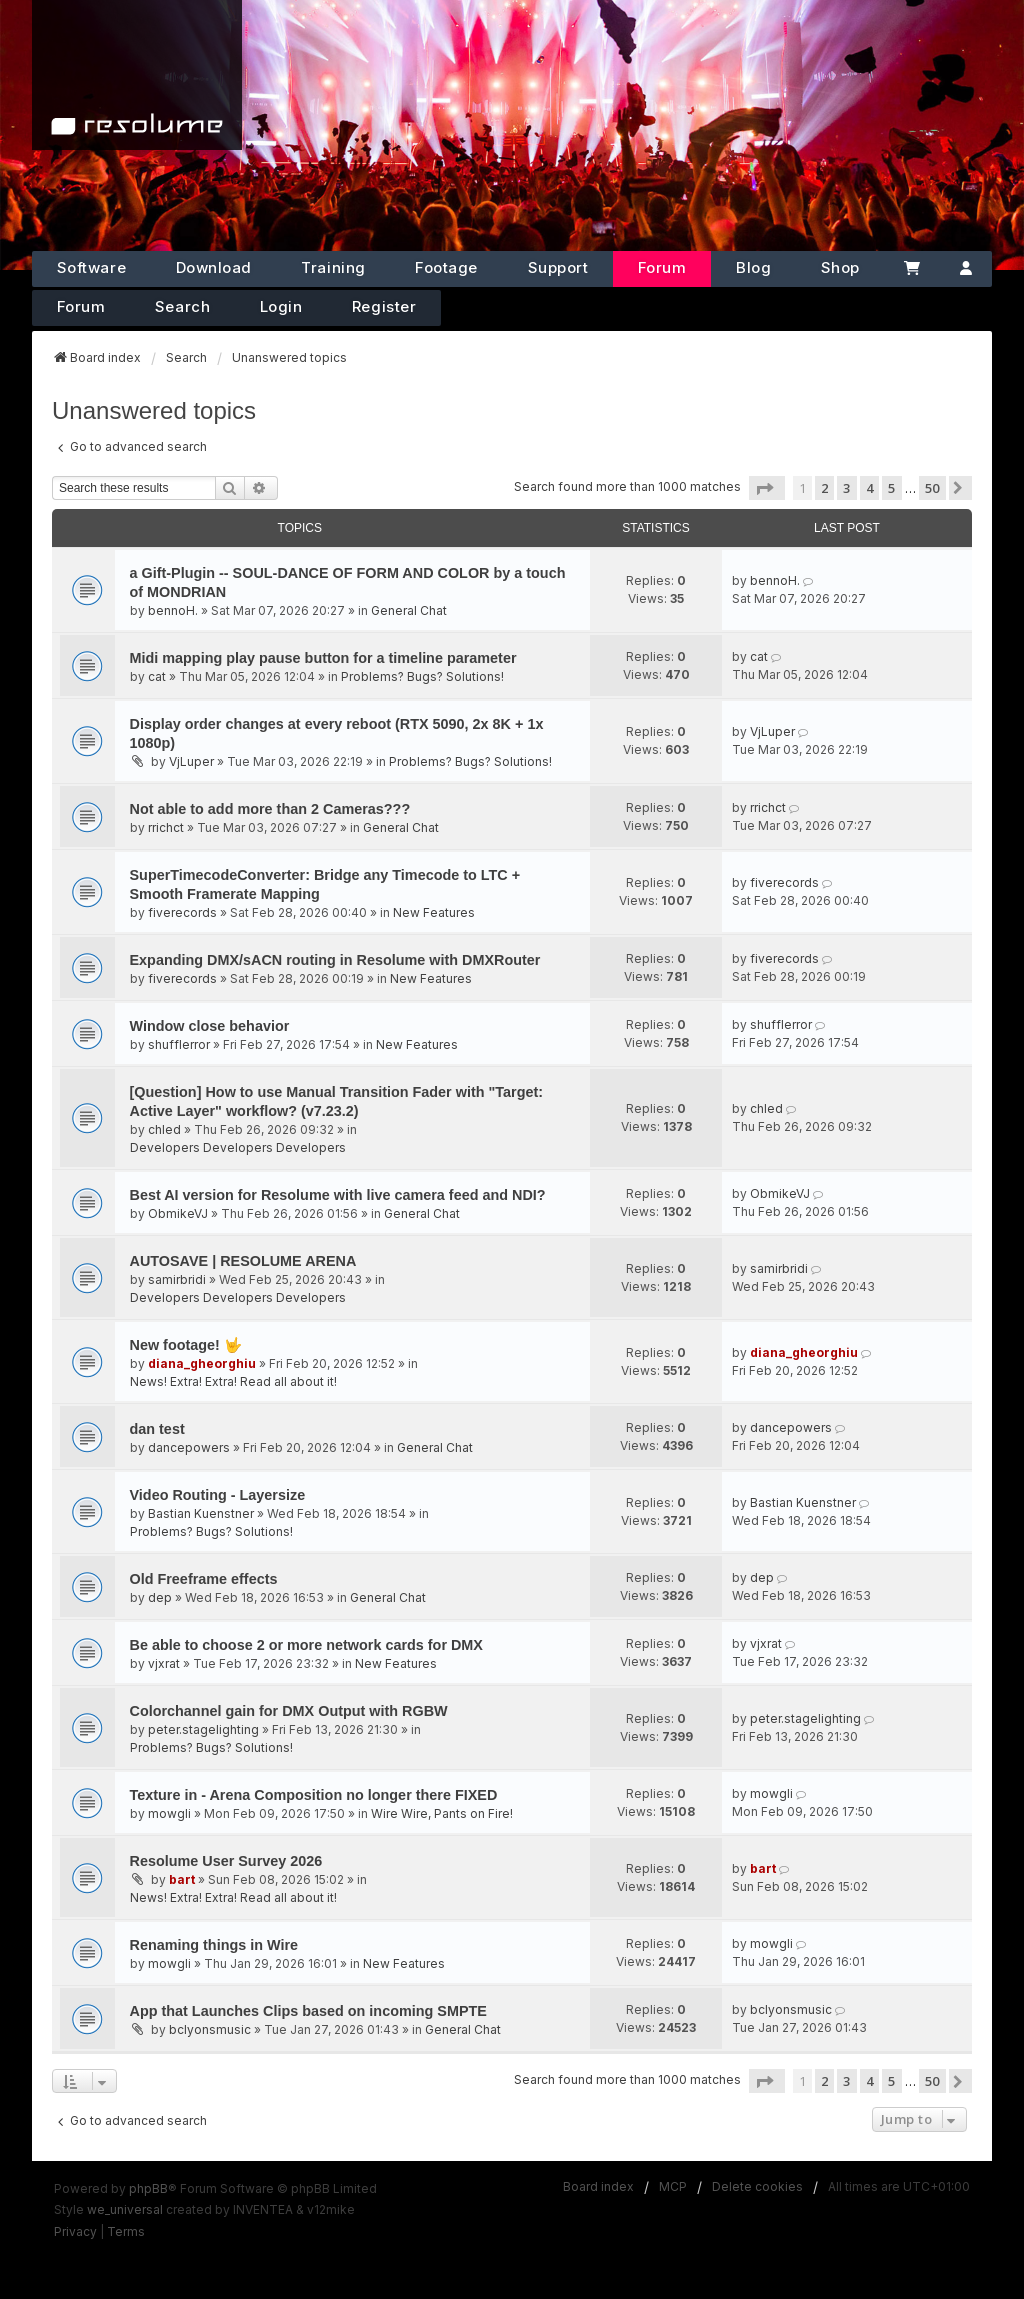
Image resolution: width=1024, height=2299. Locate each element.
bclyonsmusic (210, 2029)
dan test (157, 1429)
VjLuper (191, 761)
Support (558, 267)
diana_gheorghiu (202, 1363)
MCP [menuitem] (673, 2186)
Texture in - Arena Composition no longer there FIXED (314, 1795)
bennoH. (173, 610)
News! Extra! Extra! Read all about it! (233, 1381)
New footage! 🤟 (186, 1345)
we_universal (125, 2209)
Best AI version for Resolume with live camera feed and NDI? (338, 1195)
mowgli (169, 1813)
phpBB (148, 2188)
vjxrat (164, 1663)
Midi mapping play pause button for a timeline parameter (323, 658)
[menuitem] (75, 2232)
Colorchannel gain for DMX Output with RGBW (289, 1711)
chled (164, 1129)
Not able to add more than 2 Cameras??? (270, 809)
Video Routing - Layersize (218, 1495)
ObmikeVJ (178, 1213)
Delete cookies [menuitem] (757, 2186)
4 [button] (869, 488)
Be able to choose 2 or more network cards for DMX (306, 1645)
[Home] (137, 75)
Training (333, 267)
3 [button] (846, 488)
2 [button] (824, 488)
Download (214, 267)
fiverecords (182, 912)
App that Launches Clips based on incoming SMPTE (308, 2011)
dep (160, 1597)
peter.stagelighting (203, 1729)
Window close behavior (210, 1026)
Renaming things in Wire (214, 1945)
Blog (753, 267)
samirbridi (177, 1279)
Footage (446, 267)
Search (182, 306)
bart (182, 1879)
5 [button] (891, 488)
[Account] (966, 269)
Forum (662, 267)
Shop (840, 267)
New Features (434, 912)
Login (281, 306)
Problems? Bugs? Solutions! (422, 676)
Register (384, 306)
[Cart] (913, 269)
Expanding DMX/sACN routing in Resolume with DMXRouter (335, 960)
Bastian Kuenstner (201, 1513)
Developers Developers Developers (238, 1147)
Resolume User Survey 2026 (226, 1861)
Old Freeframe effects (204, 1579)
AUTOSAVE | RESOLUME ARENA (243, 1261)
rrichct (166, 827)
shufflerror (179, 1044)
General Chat (409, 610)
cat (157, 676)
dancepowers (189, 1447)
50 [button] (932, 488)
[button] (767, 488)
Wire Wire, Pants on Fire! (442, 1813)
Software (91, 267)
